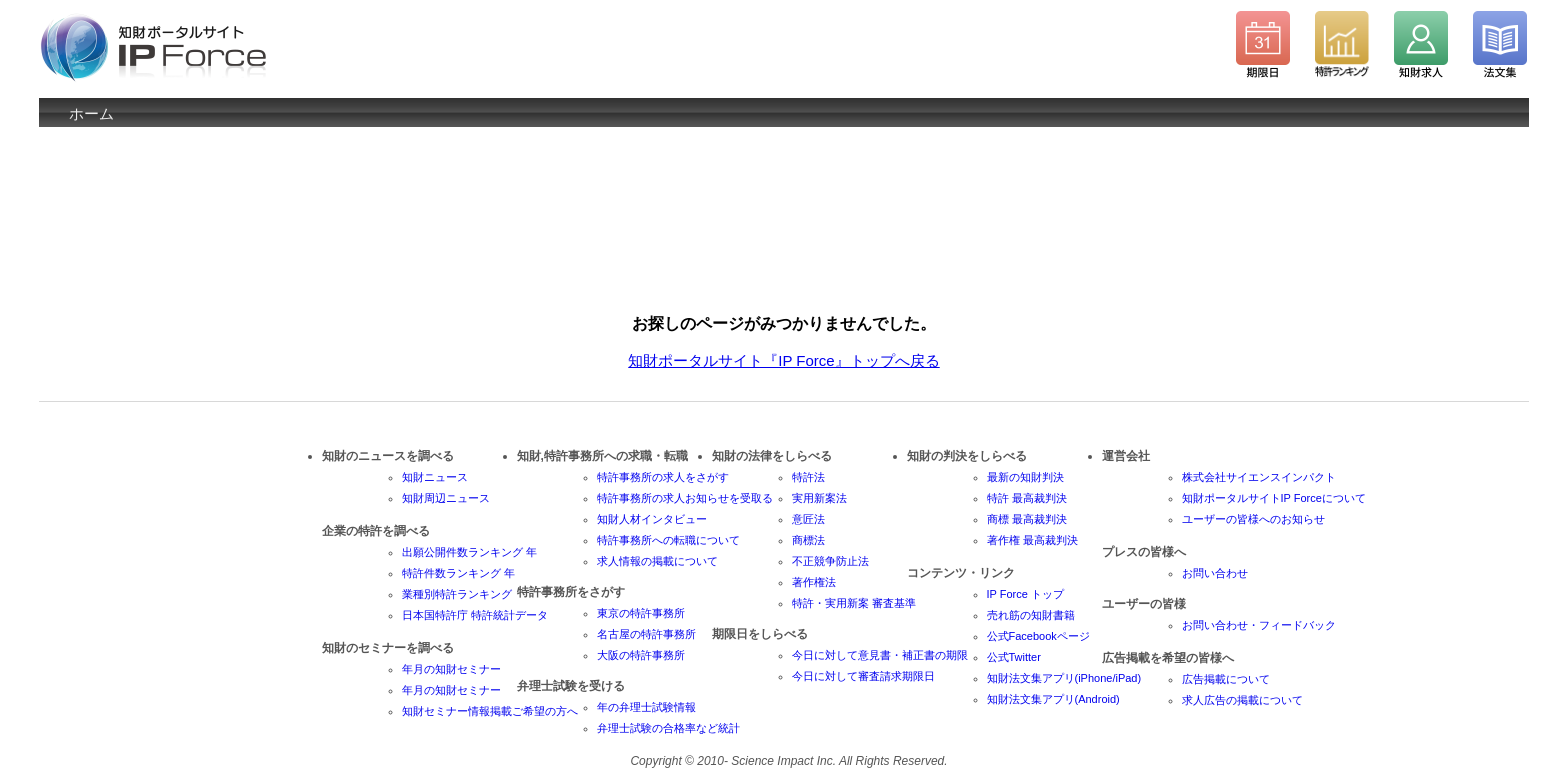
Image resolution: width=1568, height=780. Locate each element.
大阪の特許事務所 (641, 655)
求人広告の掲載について (1242, 700)
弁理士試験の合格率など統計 (668, 728)
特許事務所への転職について (668, 540)
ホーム (91, 113)
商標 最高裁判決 (1027, 519)
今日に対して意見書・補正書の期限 (880, 655)
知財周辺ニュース (446, 498)
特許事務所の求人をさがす (663, 477)
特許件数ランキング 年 (458, 573)
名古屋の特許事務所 (646, 634)
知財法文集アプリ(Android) (1053, 699)
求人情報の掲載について (657, 561)
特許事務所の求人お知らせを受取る (685, 498)
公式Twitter (1014, 657)
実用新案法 (819, 498)
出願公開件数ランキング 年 (469, 552)
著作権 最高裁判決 (1032, 540)
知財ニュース (435, 477)
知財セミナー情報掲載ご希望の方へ (490, 711)
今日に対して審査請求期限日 (863, 676)
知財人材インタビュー (652, 519)
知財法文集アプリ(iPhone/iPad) (1064, 678)
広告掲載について (1226, 679)
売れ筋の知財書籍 (1031, 615)
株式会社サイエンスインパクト (1259, 477)
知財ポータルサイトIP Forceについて (1274, 498)
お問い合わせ (1215, 573)
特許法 (808, 477)
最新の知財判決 (1025, 477)
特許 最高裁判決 (1027, 498)
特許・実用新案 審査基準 (854, 603)
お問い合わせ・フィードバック (1259, 625)
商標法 (808, 540)
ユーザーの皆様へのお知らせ (1253, 519)
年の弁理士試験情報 (646, 707)
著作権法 (814, 582)
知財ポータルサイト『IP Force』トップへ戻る (783, 360)
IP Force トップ (1025, 594)
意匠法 (808, 519)
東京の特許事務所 (641, 613)
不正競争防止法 (830, 561)
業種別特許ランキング (457, 594)
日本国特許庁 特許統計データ (475, 615)
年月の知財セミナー (451, 669)
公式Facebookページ (1038, 636)
